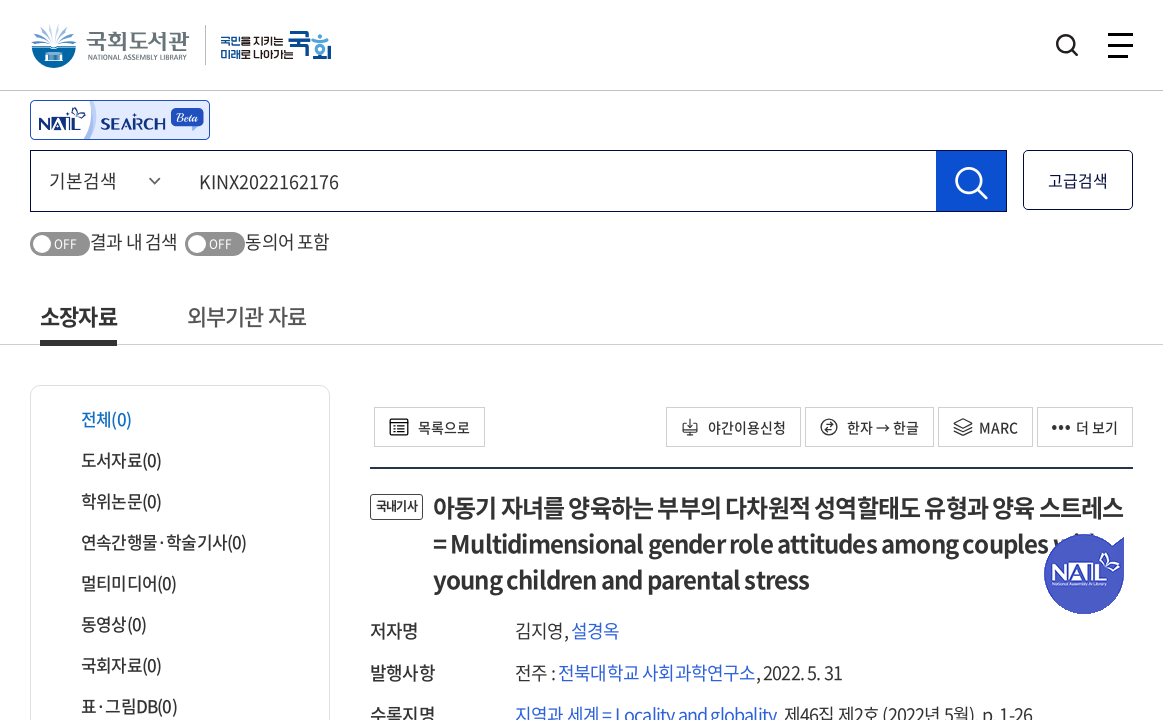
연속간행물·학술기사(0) (151, 541)
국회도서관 (110, 45)
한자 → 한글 (869, 427)
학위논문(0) (108, 500)
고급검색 (1078, 180)
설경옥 (595, 630)
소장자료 (78, 315)
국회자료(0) (108, 664)
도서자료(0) (108, 459)
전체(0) (93, 418)
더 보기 (1085, 427)
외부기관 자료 (246, 315)
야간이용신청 (733, 427)
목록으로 (429, 427)
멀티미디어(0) (116, 582)
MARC (985, 427)
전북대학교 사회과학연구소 (657, 672)
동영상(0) (101, 623)
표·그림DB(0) (116, 705)
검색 (1067, 45)
